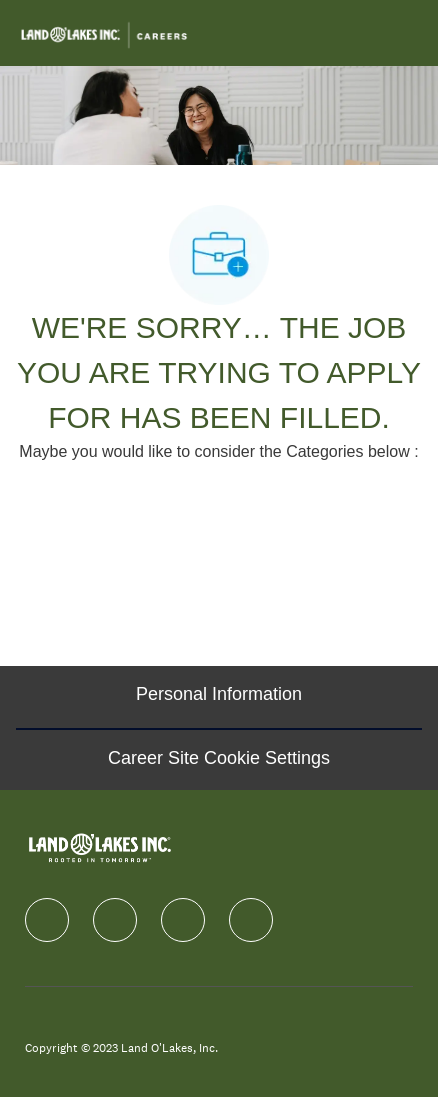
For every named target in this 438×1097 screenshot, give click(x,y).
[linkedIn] (115, 920)
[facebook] (47, 920)
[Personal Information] (219, 697)
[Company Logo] (104, 32)
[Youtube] (251, 920)
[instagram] (183, 920)
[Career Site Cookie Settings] (219, 758)
